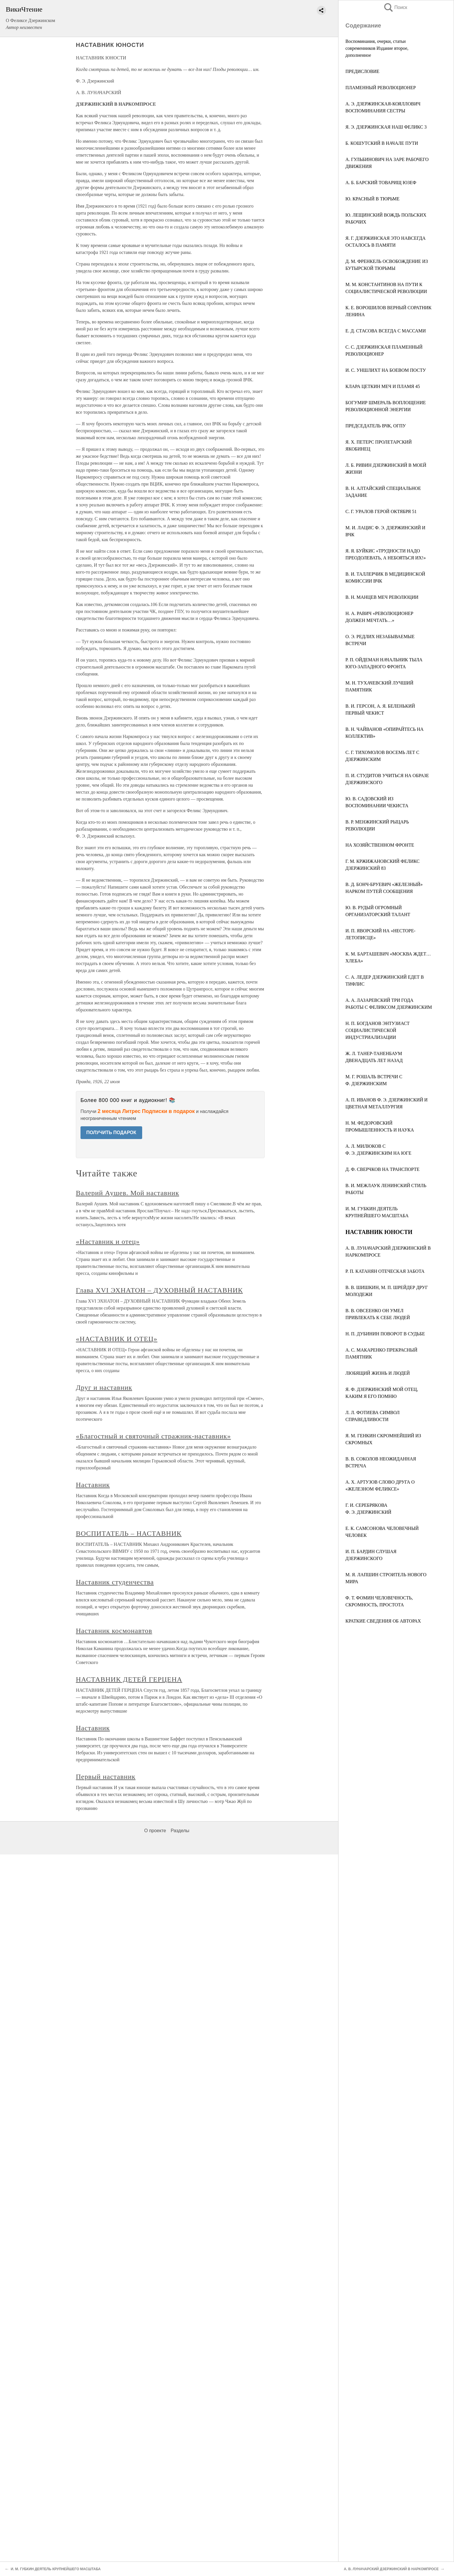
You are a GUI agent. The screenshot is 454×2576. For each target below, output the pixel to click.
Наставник (93, 1485)
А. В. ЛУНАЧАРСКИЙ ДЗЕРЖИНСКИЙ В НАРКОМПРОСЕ (391, 2569)
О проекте (155, 1830)
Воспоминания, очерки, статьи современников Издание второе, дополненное (376, 48)
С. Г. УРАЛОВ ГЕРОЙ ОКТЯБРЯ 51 (381, 511)
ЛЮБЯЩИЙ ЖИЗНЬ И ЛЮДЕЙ (377, 1373)
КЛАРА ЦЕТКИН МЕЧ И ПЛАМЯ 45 (382, 386)
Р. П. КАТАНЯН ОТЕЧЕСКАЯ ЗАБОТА (384, 1271)
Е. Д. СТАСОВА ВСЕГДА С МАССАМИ (385, 330)
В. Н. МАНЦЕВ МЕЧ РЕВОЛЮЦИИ (381, 597)
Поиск (395, 7)
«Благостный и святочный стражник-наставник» (153, 1436)
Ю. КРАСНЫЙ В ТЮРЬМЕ (372, 198)
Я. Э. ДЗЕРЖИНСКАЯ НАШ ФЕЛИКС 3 (386, 127)
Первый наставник (106, 1776)
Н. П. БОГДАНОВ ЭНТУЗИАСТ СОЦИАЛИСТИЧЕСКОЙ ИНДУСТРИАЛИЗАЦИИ (377, 1030)
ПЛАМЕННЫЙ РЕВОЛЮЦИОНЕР (380, 87)
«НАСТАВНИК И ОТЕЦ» (117, 1339)
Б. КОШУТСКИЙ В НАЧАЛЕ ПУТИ (381, 143)
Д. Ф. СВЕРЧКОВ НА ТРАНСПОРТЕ (382, 1169)
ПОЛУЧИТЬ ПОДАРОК (111, 1132)
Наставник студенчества (115, 1582)
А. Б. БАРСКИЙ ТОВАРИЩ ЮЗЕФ (380, 182)
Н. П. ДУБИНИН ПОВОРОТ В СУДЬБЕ (385, 1333)
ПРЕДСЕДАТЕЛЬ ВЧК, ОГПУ (375, 425)
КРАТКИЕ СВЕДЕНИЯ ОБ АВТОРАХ (383, 1621)
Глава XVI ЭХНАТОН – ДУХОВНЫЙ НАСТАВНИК (159, 1290)
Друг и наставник (104, 1387)
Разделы (180, 1830)
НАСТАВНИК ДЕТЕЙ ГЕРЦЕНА (129, 1679)
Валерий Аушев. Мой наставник (127, 1193)
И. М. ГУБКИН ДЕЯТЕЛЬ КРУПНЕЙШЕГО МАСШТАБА (56, 2569)
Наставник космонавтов (114, 1630)
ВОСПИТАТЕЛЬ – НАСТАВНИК (129, 1533)
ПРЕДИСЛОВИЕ (362, 71)
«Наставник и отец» (108, 1241)
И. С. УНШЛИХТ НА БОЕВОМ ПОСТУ (385, 370)
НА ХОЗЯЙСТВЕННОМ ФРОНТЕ (379, 845)
